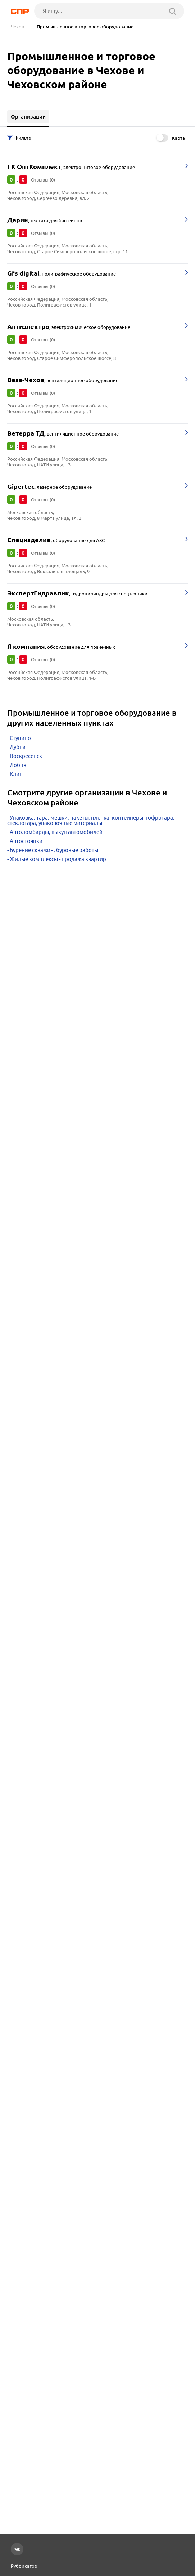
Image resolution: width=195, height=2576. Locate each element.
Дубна (18, 747)
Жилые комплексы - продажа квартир (58, 859)
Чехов (17, 26)
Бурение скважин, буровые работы (54, 850)
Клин (16, 774)
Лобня (18, 765)
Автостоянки (26, 841)
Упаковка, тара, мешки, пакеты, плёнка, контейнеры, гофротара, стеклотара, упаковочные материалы (90, 820)
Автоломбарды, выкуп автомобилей (56, 832)
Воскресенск (26, 756)
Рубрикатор (24, 2566)
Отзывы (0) (43, 180)
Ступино (20, 738)
